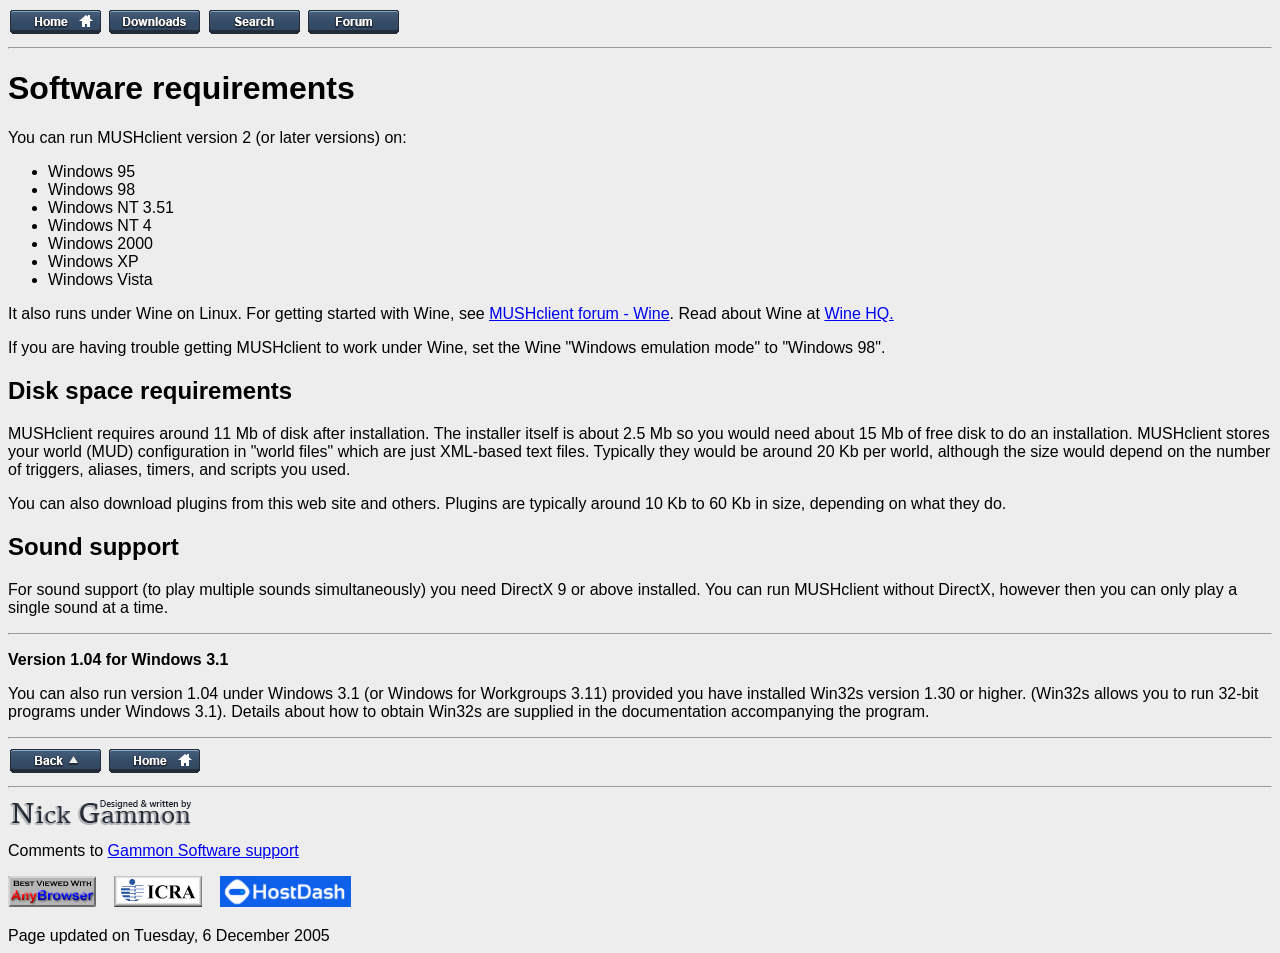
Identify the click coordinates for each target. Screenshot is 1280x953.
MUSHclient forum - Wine (579, 313)
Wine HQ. (858, 313)
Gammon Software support (203, 850)
